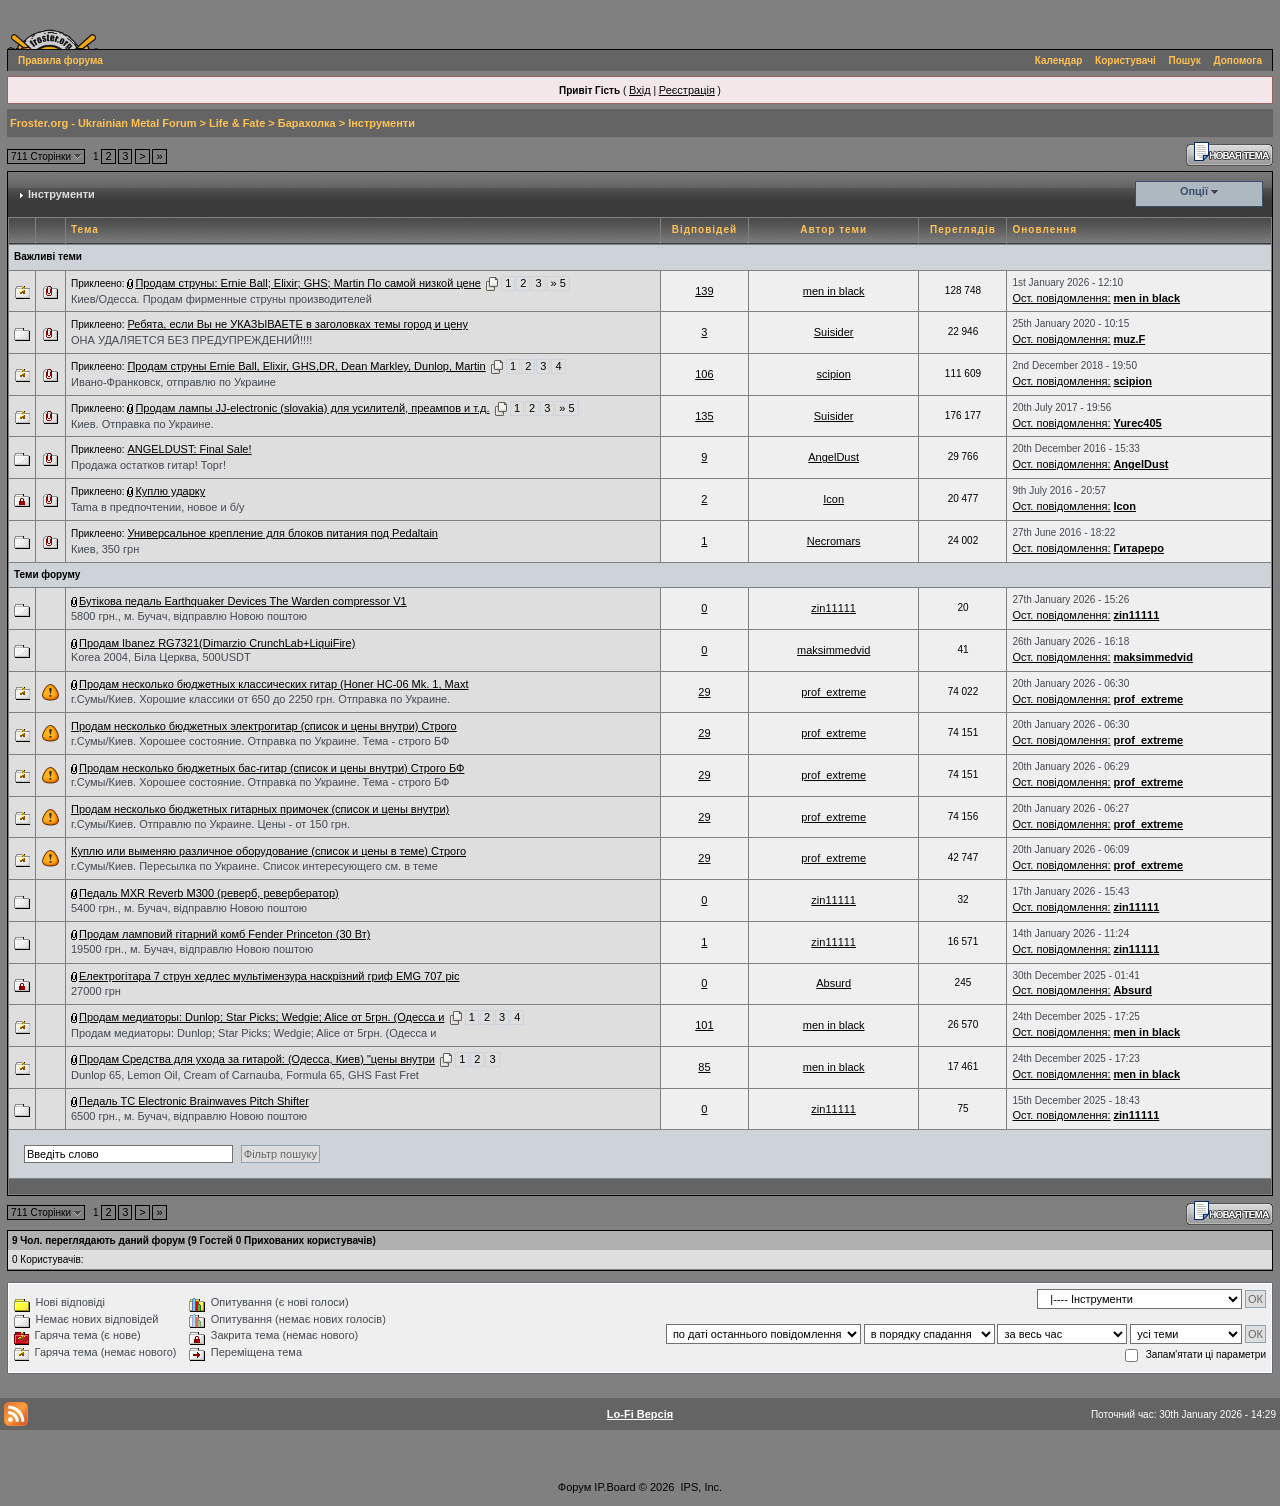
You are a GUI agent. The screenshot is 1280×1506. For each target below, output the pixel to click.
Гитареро (1138, 548)
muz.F (1129, 339)
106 (704, 374)
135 (704, 416)
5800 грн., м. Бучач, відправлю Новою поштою (189, 616)
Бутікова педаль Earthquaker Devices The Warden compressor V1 (243, 601)
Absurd (833, 983)
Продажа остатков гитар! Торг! (148, 465)
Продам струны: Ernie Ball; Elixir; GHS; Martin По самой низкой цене (307, 283)
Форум (574, 1487)
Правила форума (60, 60)
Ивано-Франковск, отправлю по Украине (173, 382)
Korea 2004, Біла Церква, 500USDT (161, 657)
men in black (834, 291)
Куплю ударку (170, 491)
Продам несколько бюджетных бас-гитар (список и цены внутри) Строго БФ (271, 768)
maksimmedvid (833, 650)
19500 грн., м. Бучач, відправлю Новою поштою (192, 949)
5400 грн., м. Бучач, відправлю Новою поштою (189, 908)
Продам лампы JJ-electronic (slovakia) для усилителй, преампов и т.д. (312, 408)
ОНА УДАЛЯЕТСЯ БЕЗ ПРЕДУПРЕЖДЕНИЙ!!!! (191, 340)
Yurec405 (1137, 423)
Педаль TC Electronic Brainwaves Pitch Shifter (194, 1101)
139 (704, 291)
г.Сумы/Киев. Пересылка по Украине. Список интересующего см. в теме (254, 866)
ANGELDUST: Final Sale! (189, 449)
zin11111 (833, 608)
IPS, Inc (700, 1487)
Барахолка (307, 123)
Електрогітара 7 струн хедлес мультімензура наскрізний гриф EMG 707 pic (269, 976)
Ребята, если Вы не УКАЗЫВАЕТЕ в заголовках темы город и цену (297, 324)
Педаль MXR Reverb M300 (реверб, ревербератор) (209, 893)
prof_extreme (833, 692)
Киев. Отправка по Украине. (142, 424)
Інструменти (381, 123)
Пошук (1185, 60)
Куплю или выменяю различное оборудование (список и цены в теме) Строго (268, 851)
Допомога (1238, 60)
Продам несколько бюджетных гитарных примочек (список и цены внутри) (260, 809)
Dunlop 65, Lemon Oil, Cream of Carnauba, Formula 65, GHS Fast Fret (245, 1075)
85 (704, 1067)
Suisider (834, 332)
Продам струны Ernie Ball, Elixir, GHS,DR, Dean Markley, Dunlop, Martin (306, 366)
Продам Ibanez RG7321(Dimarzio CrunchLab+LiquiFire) (217, 643)
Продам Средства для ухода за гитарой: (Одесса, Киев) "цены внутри (257, 1059)
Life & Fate (237, 123)
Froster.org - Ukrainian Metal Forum (103, 123)
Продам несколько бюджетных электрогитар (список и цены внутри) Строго (264, 726)
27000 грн (96, 991)
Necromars (834, 541)
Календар (1059, 60)
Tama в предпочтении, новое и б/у (158, 507)
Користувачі (1125, 60)
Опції (1194, 191)
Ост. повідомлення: (1061, 298)
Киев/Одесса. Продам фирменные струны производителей (221, 299)
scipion (834, 374)
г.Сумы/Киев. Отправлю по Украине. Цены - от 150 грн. (210, 824)
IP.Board (614, 1487)
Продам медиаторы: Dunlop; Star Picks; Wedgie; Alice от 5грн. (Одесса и (261, 1017)
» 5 (558, 283)
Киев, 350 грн (105, 549)
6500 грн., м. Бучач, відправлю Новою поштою (189, 1116)
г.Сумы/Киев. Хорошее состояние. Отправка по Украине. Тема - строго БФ (260, 741)
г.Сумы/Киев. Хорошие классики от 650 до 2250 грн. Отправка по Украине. (260, 699)
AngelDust (833, 457)
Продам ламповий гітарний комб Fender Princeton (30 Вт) (224, 934)
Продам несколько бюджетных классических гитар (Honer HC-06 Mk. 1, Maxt (273, 684)
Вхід (640, 90)
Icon (833, 499)
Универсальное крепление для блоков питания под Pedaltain (282, 533)
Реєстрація (687, 90)
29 (704, 692)
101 (704, 1025)
